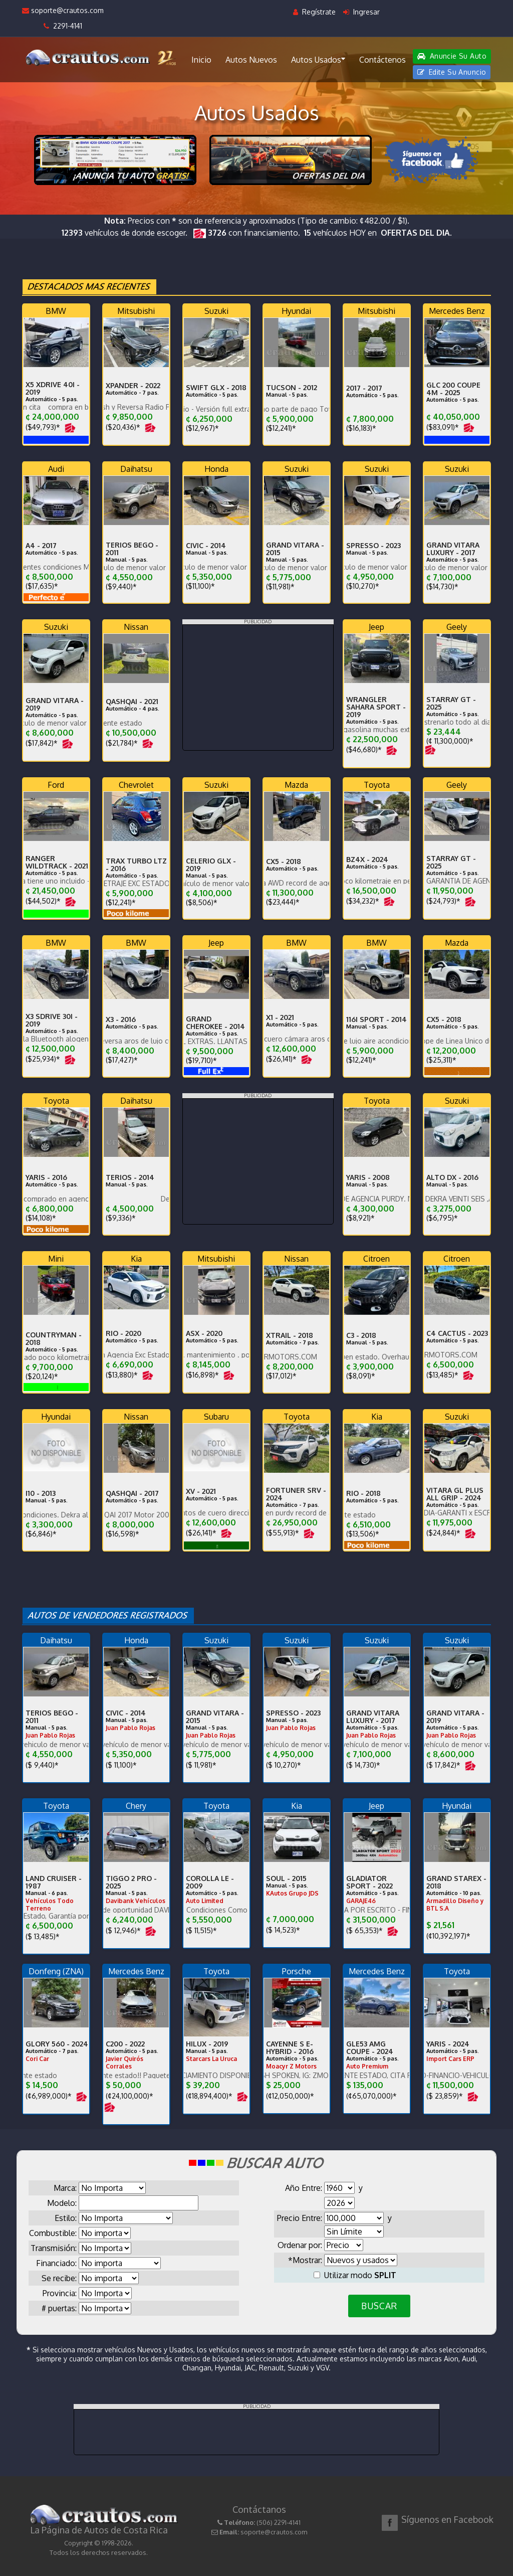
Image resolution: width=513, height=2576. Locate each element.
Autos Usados (318, 59)
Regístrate (314, 12)
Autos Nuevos (251, 60)
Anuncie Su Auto (451, 56)
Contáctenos (382, 60)
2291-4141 (63, 26)
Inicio (201, 60)
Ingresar (361, 12)
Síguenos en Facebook (447, 2519)
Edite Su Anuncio (451, 72)
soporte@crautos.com (63, 10)
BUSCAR (379, 2305)
